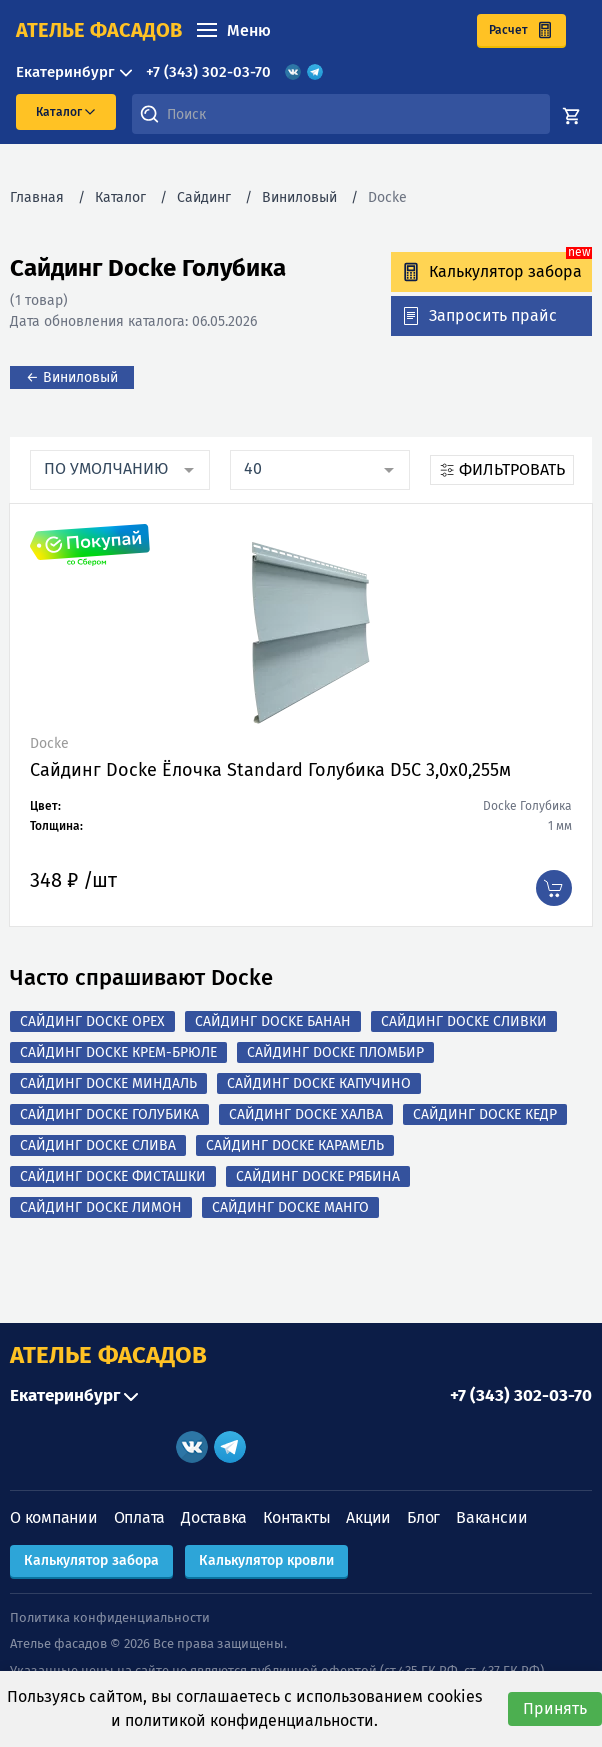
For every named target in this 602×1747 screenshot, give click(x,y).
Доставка (214, 1517)
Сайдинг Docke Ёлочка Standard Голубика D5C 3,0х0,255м (270, 770)
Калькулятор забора (91, 1560)
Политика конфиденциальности (110, 1617)
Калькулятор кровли (266, 1560)
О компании (54, 1517)
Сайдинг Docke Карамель (295, 1145)
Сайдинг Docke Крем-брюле (118, 1052)
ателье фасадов (99, 30)
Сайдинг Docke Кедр (485, 1114)
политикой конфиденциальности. (251, 1720)
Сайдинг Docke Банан (273, 1021)
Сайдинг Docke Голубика (109, 1114)
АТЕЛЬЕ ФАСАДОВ (108, 1355)
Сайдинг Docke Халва (306, 1114)
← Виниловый (72, 377)
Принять (555, 1708)
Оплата (140, 1517)
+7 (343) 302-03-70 (208, 72)
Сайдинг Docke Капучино (319, 1083)
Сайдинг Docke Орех (92, 1021)
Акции (368, 1517)
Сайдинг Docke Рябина (318, 1176)
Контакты (296, 1517)
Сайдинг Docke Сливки (464, 1021)
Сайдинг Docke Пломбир (335, 1052)
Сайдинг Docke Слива (98, 1145)
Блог (423, 1517)
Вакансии (491, 1517)
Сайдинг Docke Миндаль (108, 1083)
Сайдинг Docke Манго (290, 1207)
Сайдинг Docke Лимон (101, 1207)
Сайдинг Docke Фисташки (113, 1176)
